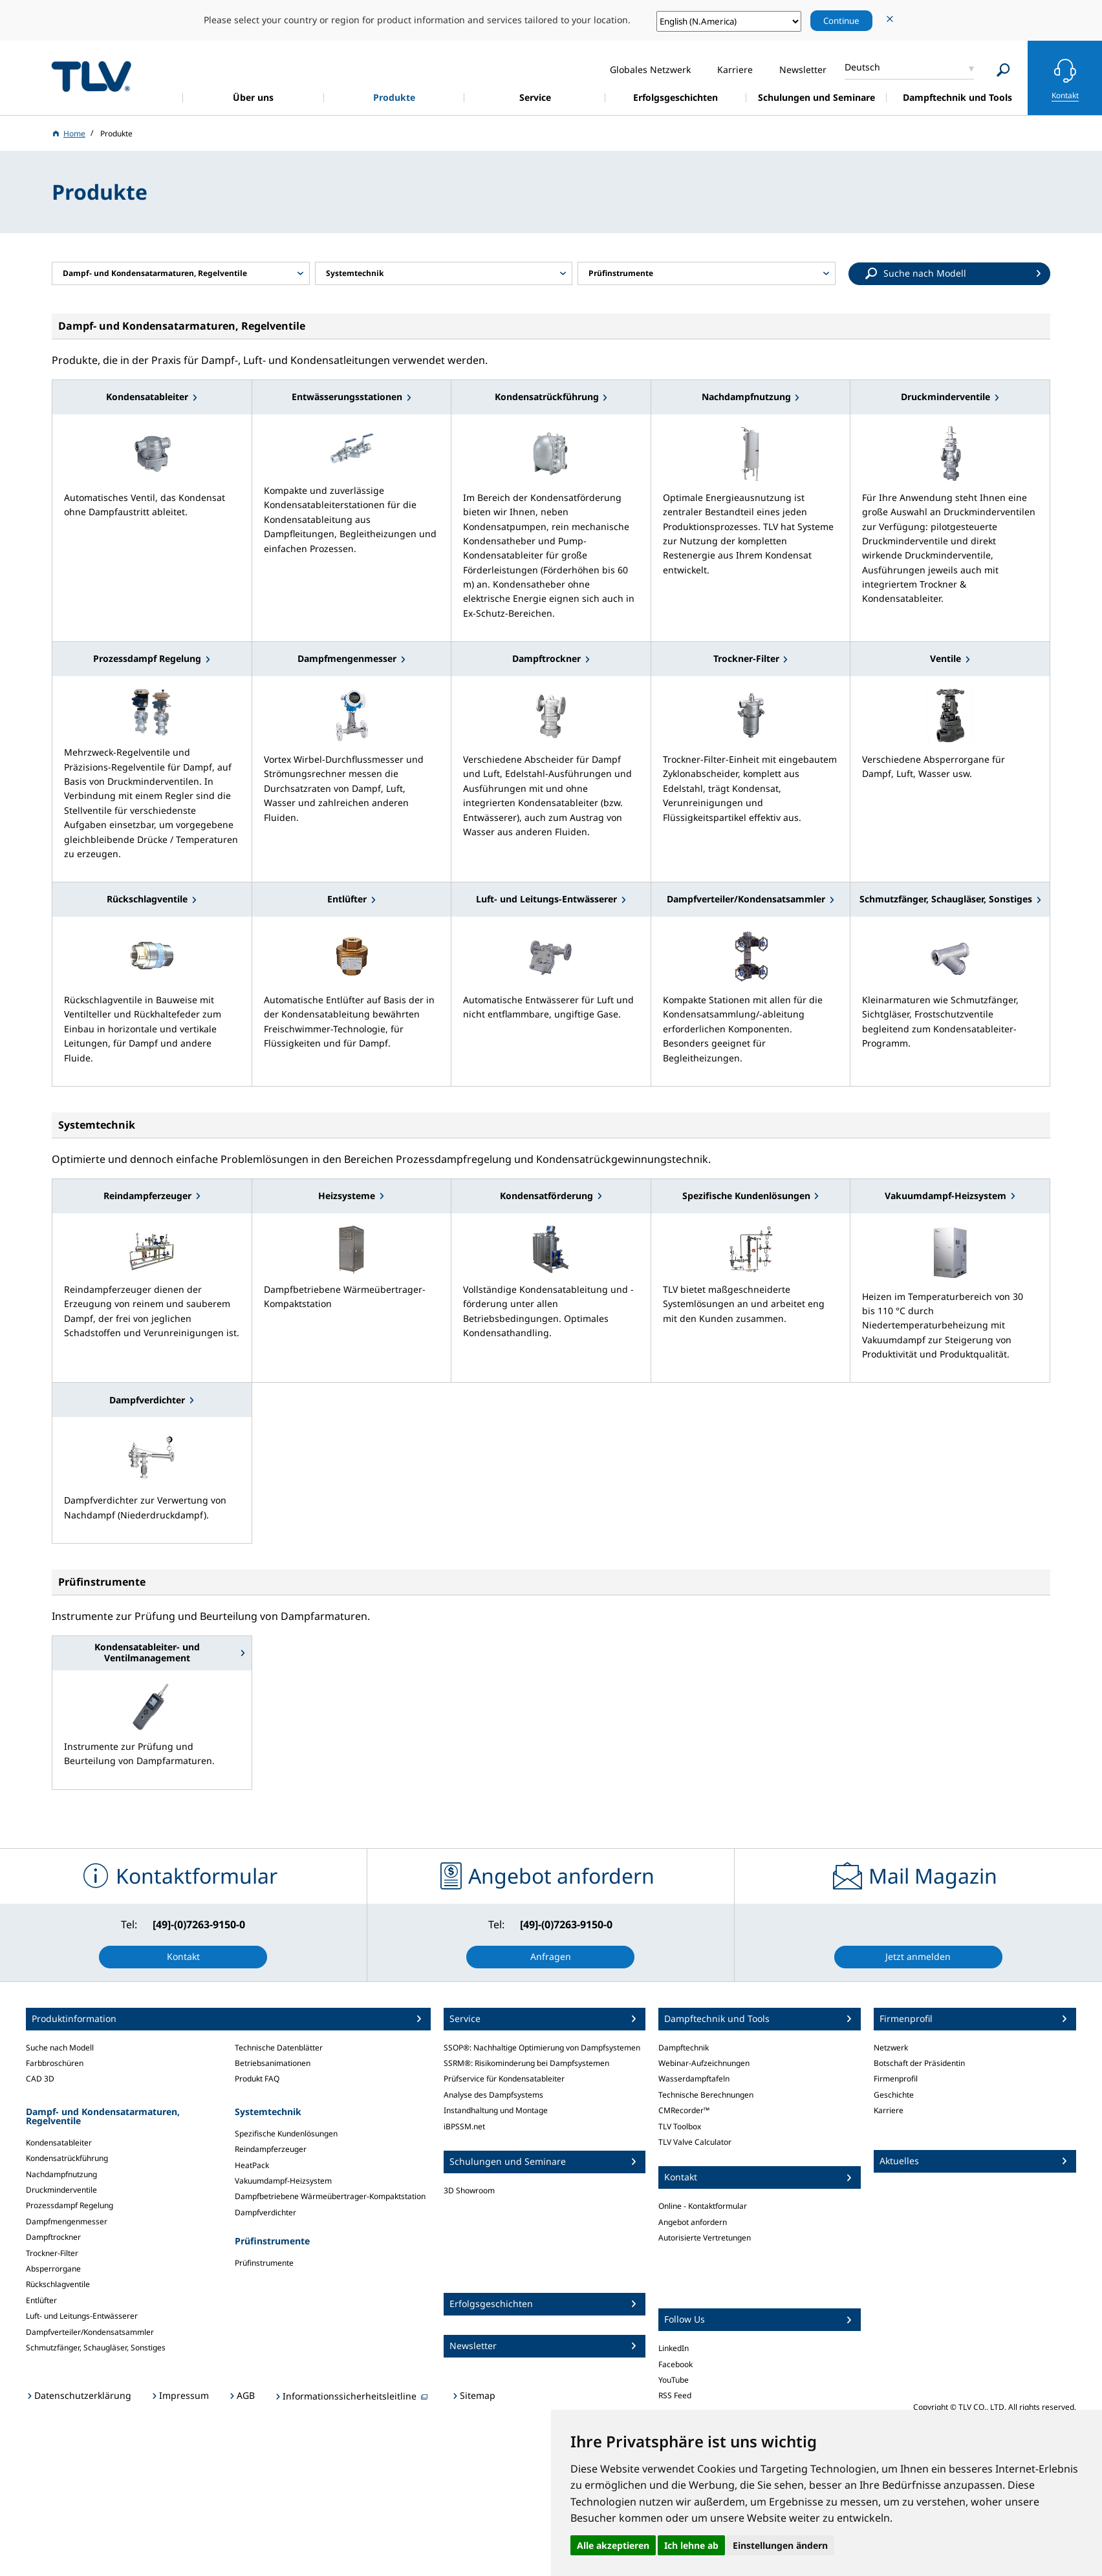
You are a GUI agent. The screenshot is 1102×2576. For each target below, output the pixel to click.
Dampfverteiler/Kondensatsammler (90, 2331)
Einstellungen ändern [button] (780, 2545)
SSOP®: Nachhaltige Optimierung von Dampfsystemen (542, 2047)
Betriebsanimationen (272, 2063)
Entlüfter (41, 2300)
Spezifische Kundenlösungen (286, 2133)
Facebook (675, 2364)
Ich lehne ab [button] (691, 2545)
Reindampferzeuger (271, 2149)
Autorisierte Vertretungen (704, 2237)
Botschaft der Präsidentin (919, 2063)
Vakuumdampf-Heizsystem (283, 2180)
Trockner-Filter (52, 2253)
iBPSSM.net (464, 2126)
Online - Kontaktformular (702, 2205)
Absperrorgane (53, 2268)
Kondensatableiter (59, 2142)
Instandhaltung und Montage (496, 2110)
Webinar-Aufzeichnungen (704, 2063)
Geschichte (894, 2094)
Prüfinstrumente (264, 2262)
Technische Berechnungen (705, 2094)
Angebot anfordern (692, 2222)
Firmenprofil (896, 2078)
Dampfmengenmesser (66, 2221)
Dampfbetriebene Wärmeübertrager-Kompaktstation (330, 2196)
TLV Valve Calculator (694, 2141)
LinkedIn (673, 2348)
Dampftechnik (683, 2047)
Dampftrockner (53, 2236)
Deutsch (862, 67)
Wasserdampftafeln (693, 2078)
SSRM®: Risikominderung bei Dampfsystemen (526, 2063)
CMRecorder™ (683, 2110)
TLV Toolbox (679, 2126)
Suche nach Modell (60, 2047)
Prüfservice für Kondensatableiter (504, 2078)
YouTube (673, 2379)
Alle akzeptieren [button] (613, 2545)
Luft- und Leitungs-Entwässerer (82, 2315)
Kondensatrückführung (67, 2158)
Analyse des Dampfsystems (493, 2094)
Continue (841, 21)
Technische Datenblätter (279, 2047)
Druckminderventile (61, 2189)
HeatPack (252, 2165)
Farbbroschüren (54, 2063)
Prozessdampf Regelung (69, 2205)
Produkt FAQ (257, 2078)
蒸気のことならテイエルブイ (91, 75)
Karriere (888, 2110)
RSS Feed (674, 2395)
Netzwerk (891, 2047)
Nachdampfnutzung (61, 2174)
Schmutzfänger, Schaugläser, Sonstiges (96, 2347)
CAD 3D (40, 2078)
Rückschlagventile (58, 2284)
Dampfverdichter (265, 2212)
